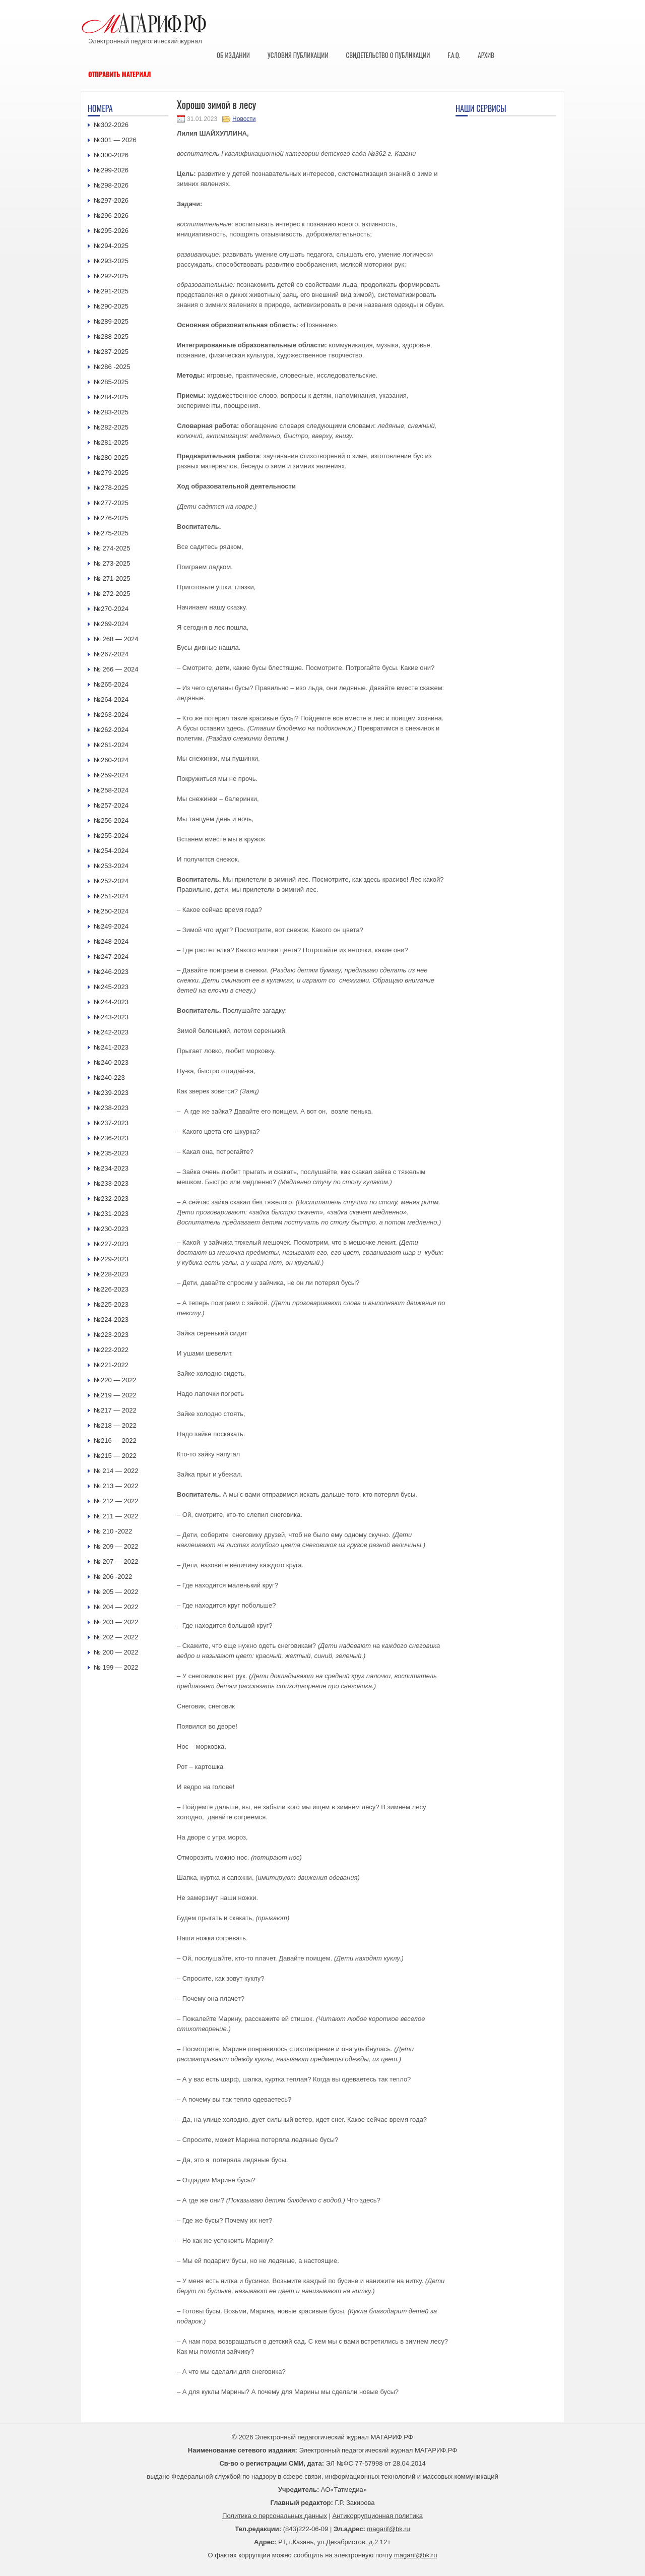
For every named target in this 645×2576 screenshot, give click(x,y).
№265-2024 (111, 684)
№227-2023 (111, 1244)
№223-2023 (111, 1334)
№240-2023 (111, 1062)
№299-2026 (111, 170)
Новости (243, 118)
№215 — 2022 (115, 1455)
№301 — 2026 (115, 140)
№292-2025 (111, 276)
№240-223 (109, 1077)
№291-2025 (111, 291)
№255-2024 (111, 835)
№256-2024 (111, 820)
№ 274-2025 (112, 548)
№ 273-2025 (112, 563)
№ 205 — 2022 (116, 1592)
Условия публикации (298, 55)
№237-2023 (111, 1123)
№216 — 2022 (115, 1440)
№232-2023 (111, 1198)
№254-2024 (111, 850)
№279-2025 (111, 472)
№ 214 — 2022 (116, 1471)
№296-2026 (111, 215)
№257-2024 (111, 805)
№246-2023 (111, 971)
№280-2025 (111, 457)
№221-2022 (111, 1365)
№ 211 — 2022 (116, 1516)
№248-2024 (111, 941)
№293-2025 (111, 261)
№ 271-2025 (112, 578)
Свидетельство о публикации (388, 55)
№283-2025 (111, 412)
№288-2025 (111, 336)
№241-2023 (111, 1047)
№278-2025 (111, 488)
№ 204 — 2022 (116, 1607)
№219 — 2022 (115, 1395)
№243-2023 (111, 1017)
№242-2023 (111, 1032)
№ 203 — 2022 (116, 1622)
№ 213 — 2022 (116, 1486)
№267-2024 (111, 654)
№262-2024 (111, 729)
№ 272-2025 (112, 593)
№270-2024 (111, 608)
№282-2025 (111, 427)
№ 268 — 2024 (116, 639)
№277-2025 (111, 503)
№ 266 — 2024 (116, 669)
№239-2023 (111, 1092)
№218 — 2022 (115, 1425)
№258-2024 (111, 790)
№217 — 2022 (115, 1410)
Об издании (233, 55)
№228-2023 (111, 1274)
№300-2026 (111, 155)
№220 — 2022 (115, 1380)
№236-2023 (111, 1138)
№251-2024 (111, 896)
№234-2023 (111, 1168)
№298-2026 (111, 185)
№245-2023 (111, 987)
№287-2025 (111, 351)
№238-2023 (111, 1108)
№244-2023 (111, 1002)
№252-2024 (111, 881)
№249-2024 (111, 926)
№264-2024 (111, 699)
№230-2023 (111, 1229)
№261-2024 (111, 745)
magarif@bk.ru (388, 2529)
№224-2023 (111, 1319)
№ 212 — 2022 (116, 1501)
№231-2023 (111, 1213)
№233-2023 (111, 1183)
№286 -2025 (112, 367)
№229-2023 (111, 1259)
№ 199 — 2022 (116, 1667)
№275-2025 (111, 533)
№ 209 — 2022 (116, 1546)
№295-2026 (111, 230)
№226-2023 (111, 1289)
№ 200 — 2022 (116, 1652)
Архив (486, 55)
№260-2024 (111, 760)
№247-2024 (111, 956)
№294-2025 (111, 246)
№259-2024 (111, 775)
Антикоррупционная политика (378, 2516)
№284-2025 (111, 397)
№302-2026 (111, 125)
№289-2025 (111, 321)
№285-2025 (111, 382)
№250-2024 (111, 911)
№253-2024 (111, 866)
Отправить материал (119, 74)
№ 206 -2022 (113, 1576)
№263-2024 (111, 714)
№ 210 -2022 (113, 1531)
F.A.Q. (453, 55)
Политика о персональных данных (274, 2516)
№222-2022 (111, 1350)
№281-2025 (111, 442)
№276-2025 (111, 518)
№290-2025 (111, 306)
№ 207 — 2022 (116, 1561)
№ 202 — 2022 (116, 1637)
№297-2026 (111, 200)
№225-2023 (111, 1304)
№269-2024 (111, 624)
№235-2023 (111, 1153)
